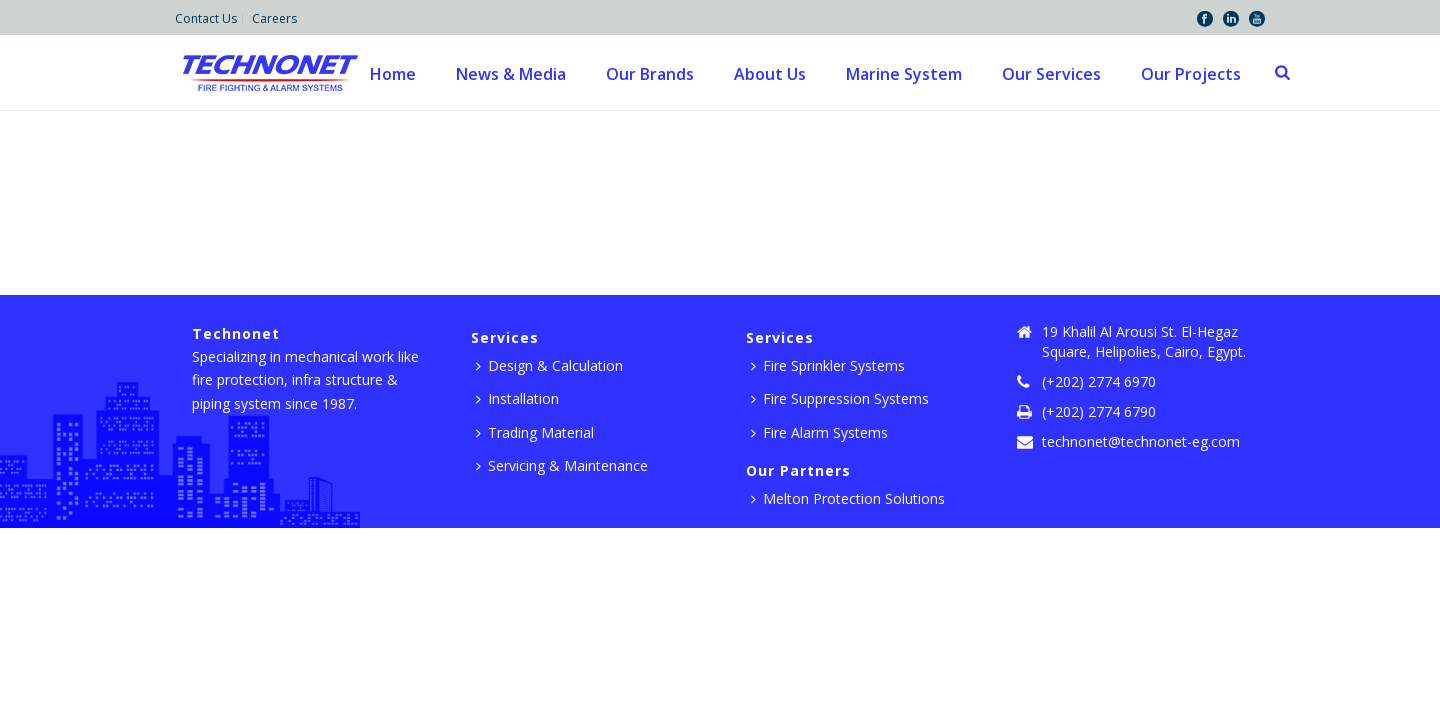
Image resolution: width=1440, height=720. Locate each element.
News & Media (511, 74)
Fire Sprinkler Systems (828, 365)
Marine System (904, 74)
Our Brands (650, 74)
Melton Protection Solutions (848, 498)
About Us (770, 74)
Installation (517, 398)
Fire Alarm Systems (819, 432)
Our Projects (1191, 74)
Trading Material (535, 432)
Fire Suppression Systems (840, 398)
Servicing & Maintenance (562, 465)
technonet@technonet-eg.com (1141, 442)
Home (393, 74)
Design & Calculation (549, 365)
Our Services (1051, 74)
